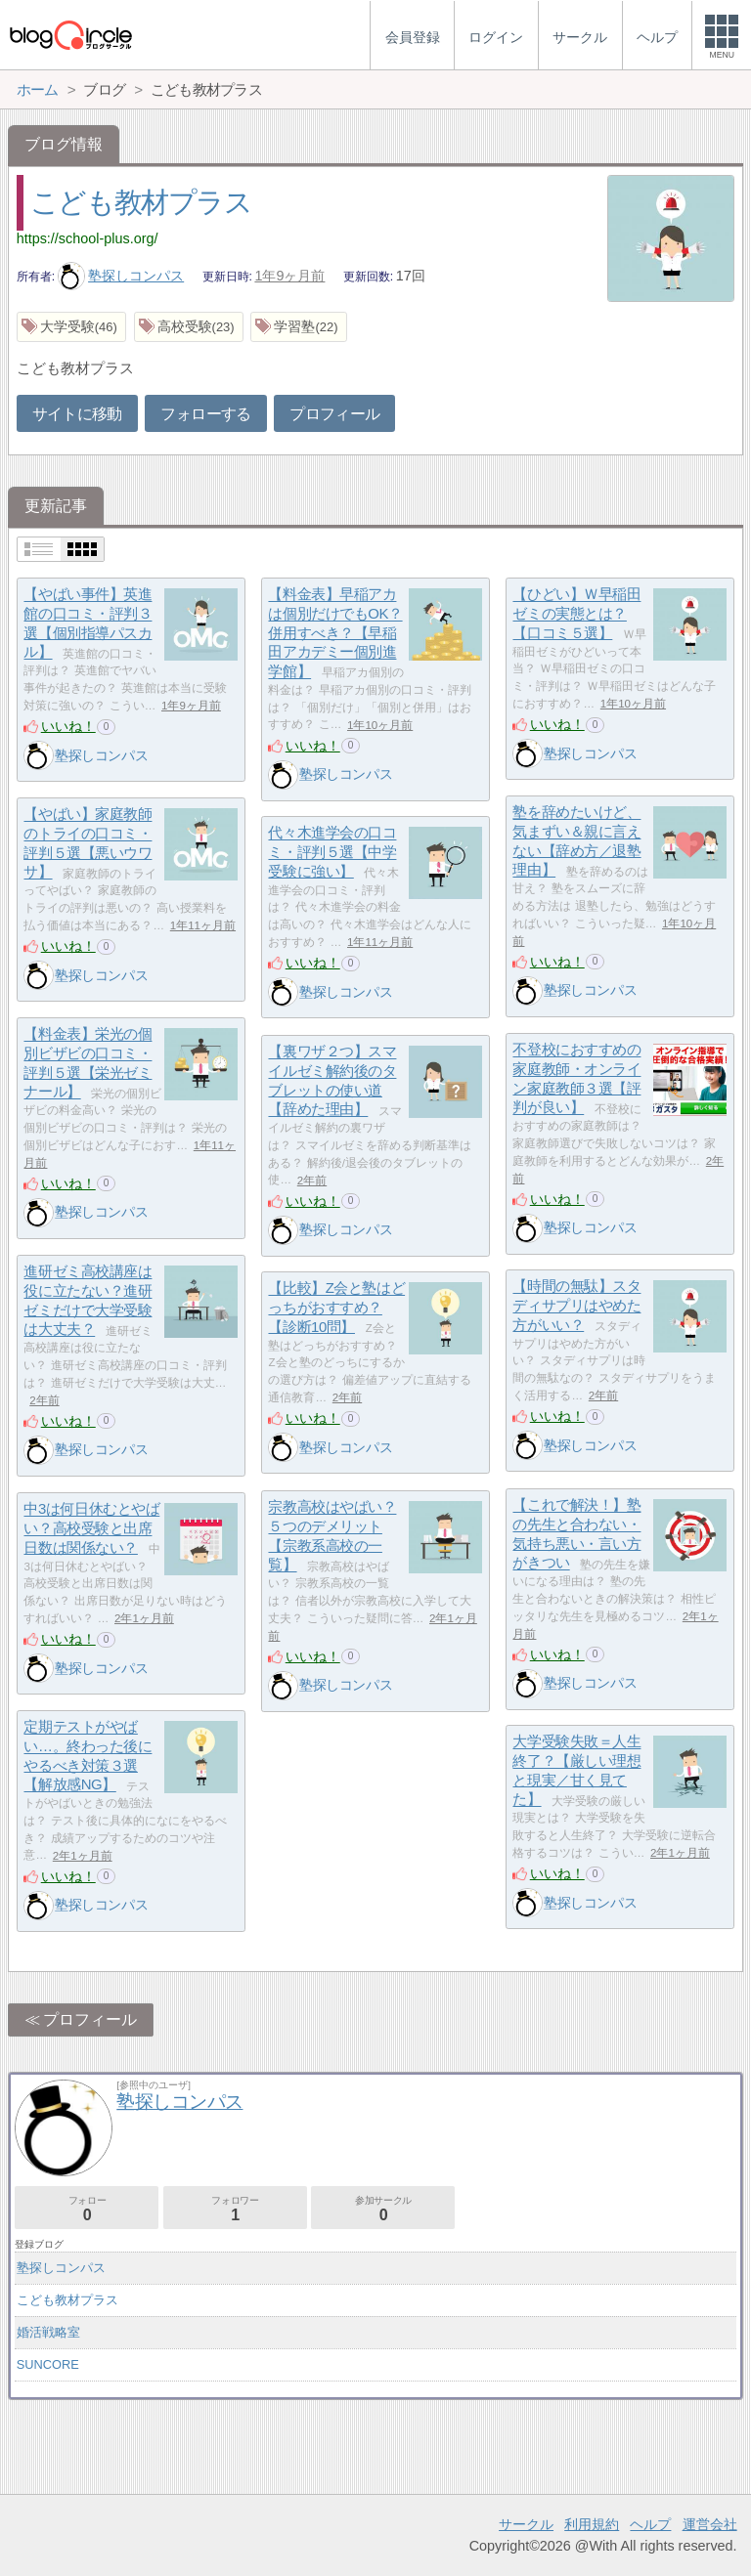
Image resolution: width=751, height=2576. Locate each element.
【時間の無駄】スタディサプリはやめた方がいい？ (576, 1305)
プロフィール (334, 414)
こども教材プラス (140, 202)
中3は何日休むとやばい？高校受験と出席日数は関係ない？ (91, 1528)
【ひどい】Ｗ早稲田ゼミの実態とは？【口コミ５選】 (576, 613)
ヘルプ (650, 2524)
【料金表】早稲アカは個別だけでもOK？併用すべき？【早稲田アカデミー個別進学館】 (335, 633)
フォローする (205, 414)
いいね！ (68, 726)
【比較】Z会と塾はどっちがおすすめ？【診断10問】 (336, 1307)
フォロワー (235, 2209)
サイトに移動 (77, 414)
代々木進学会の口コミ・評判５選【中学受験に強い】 (332, 852)
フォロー (86, 2209)
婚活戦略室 (48, 2332)
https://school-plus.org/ (87, 238)
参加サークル (383, 2209)
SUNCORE (48, 2364)
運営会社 (710, 2524)
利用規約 (591, 2524)
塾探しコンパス (121, 275)
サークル (526, 2524)
